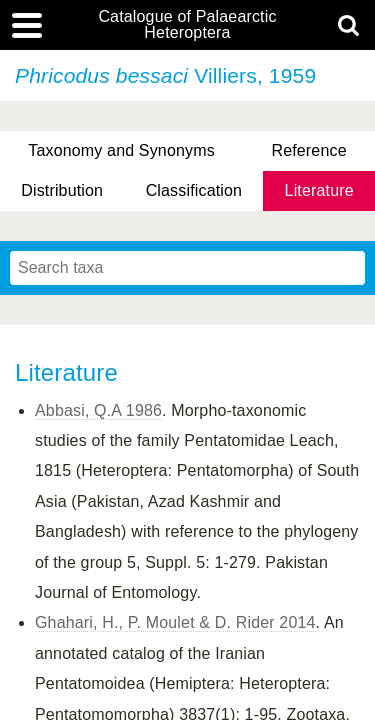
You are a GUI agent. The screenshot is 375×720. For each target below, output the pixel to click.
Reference (308, 150)
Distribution (62, 190)
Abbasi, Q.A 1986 (98, 410)
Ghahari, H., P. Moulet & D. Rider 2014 (175, 622)
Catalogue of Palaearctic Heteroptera (187, 25)
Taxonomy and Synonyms (121, 150)
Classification (194, 190)
